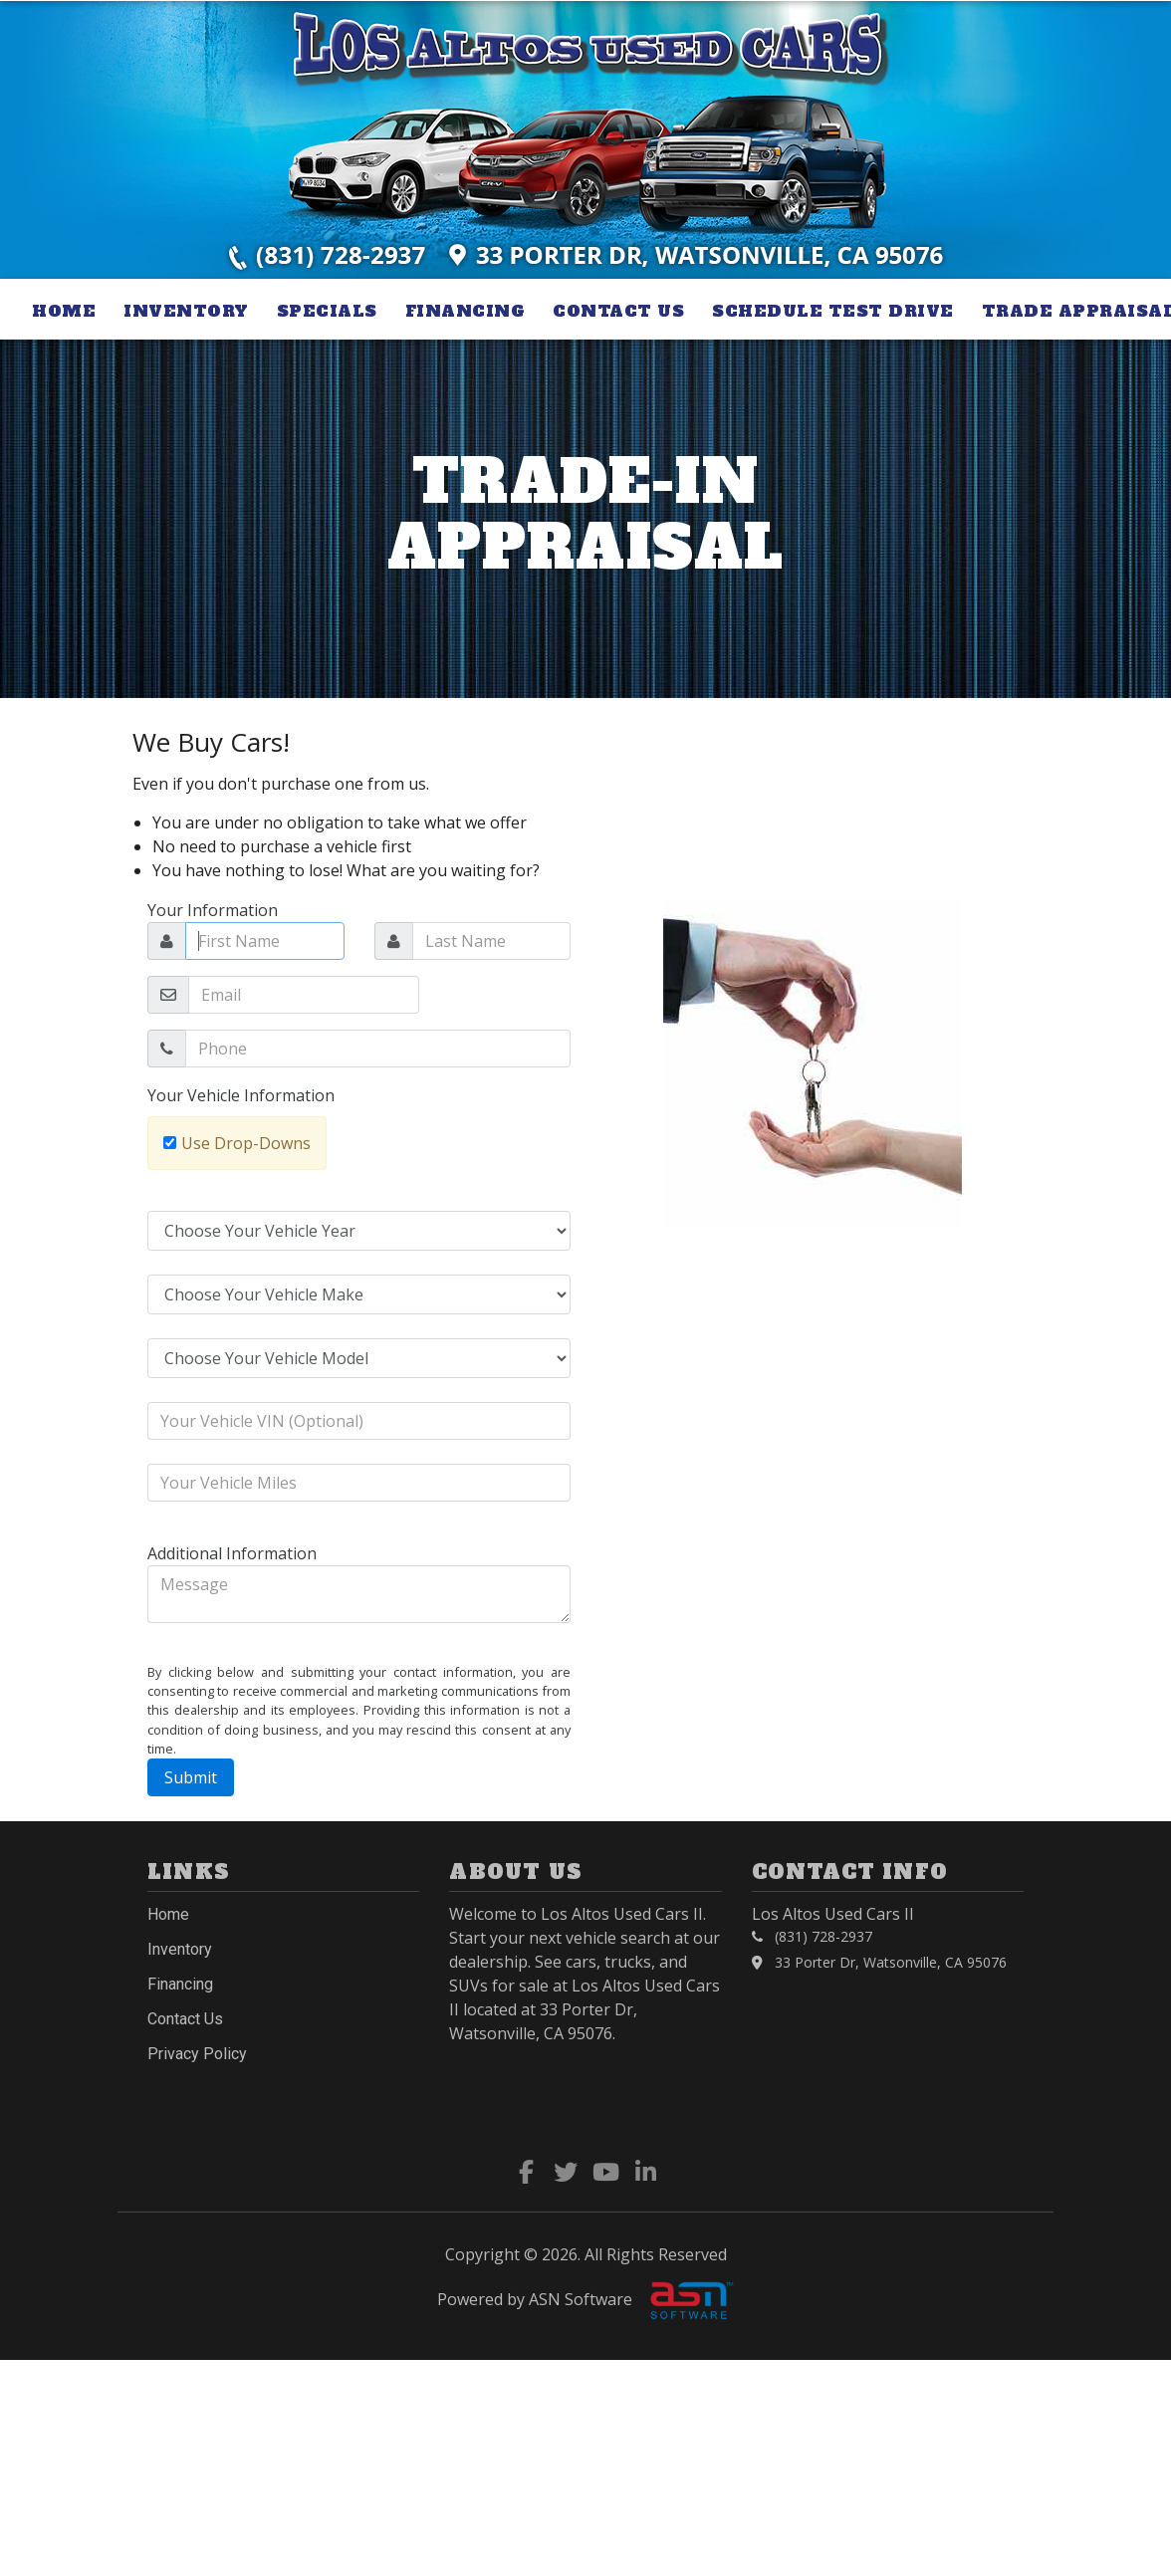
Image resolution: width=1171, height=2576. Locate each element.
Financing (465, 311)
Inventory (186, 311)
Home (64, 311)
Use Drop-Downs (246, 1143)
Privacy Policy (197, 2053)
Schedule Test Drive (833, 311)
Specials (327, 311)
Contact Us (618, 311)
